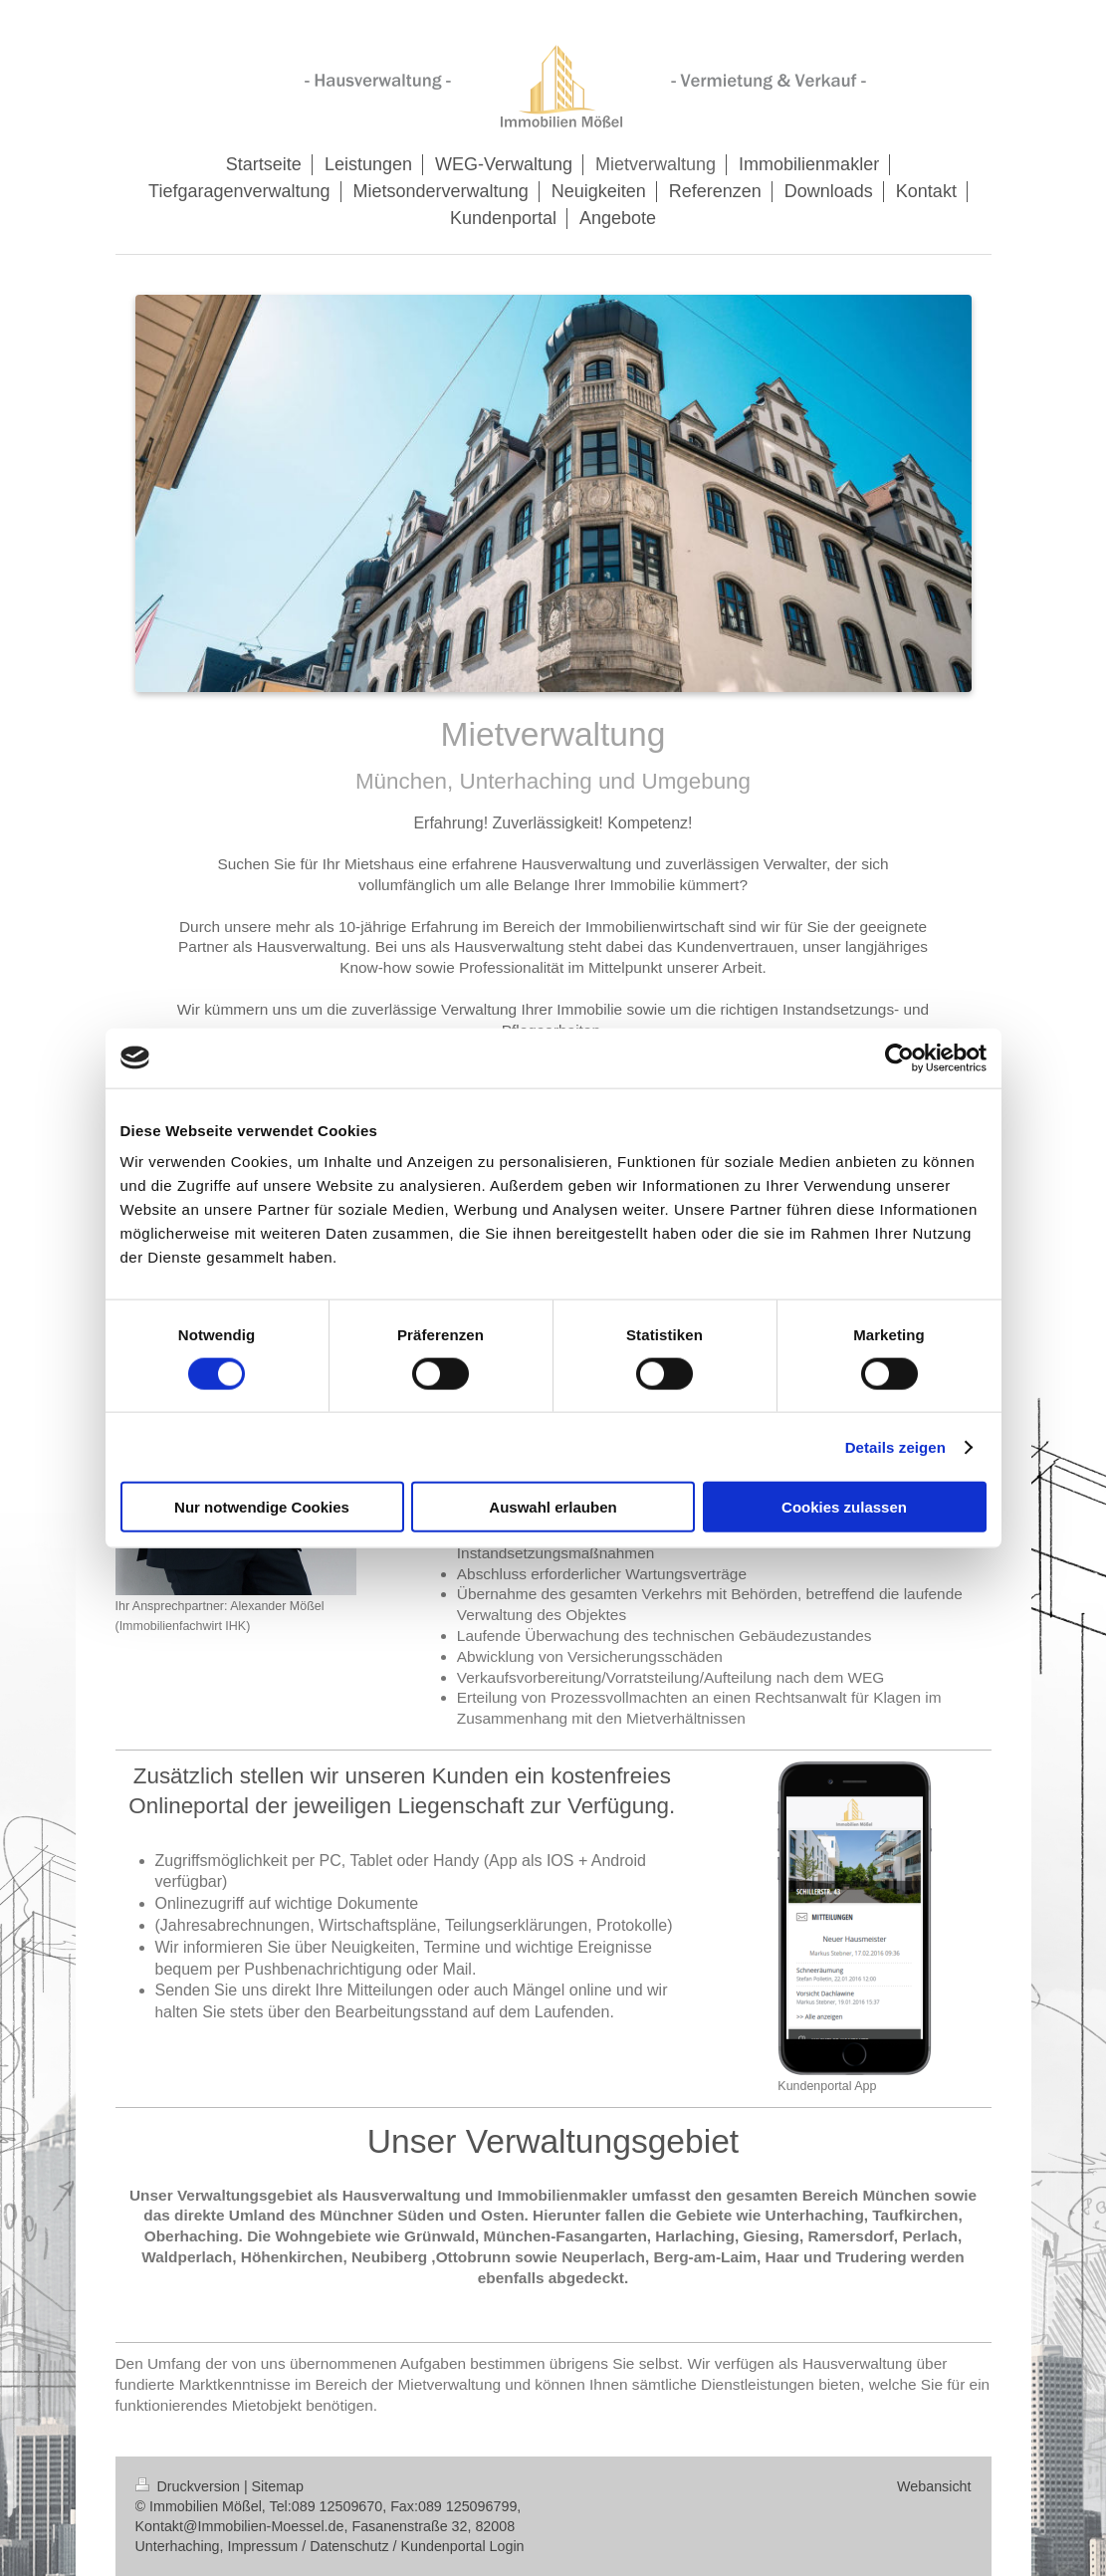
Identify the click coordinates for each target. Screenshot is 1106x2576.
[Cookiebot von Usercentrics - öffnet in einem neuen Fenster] (899, 1057)
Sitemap (278, 2486)
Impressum (263, 2546)
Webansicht (934, 2486)
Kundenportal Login (463, 2546)
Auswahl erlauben (552, 1507)
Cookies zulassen (844, 1507)
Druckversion (189, 2486)
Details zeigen (895, 1446)
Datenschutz (349, 2546)
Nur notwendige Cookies (261, 1507)
